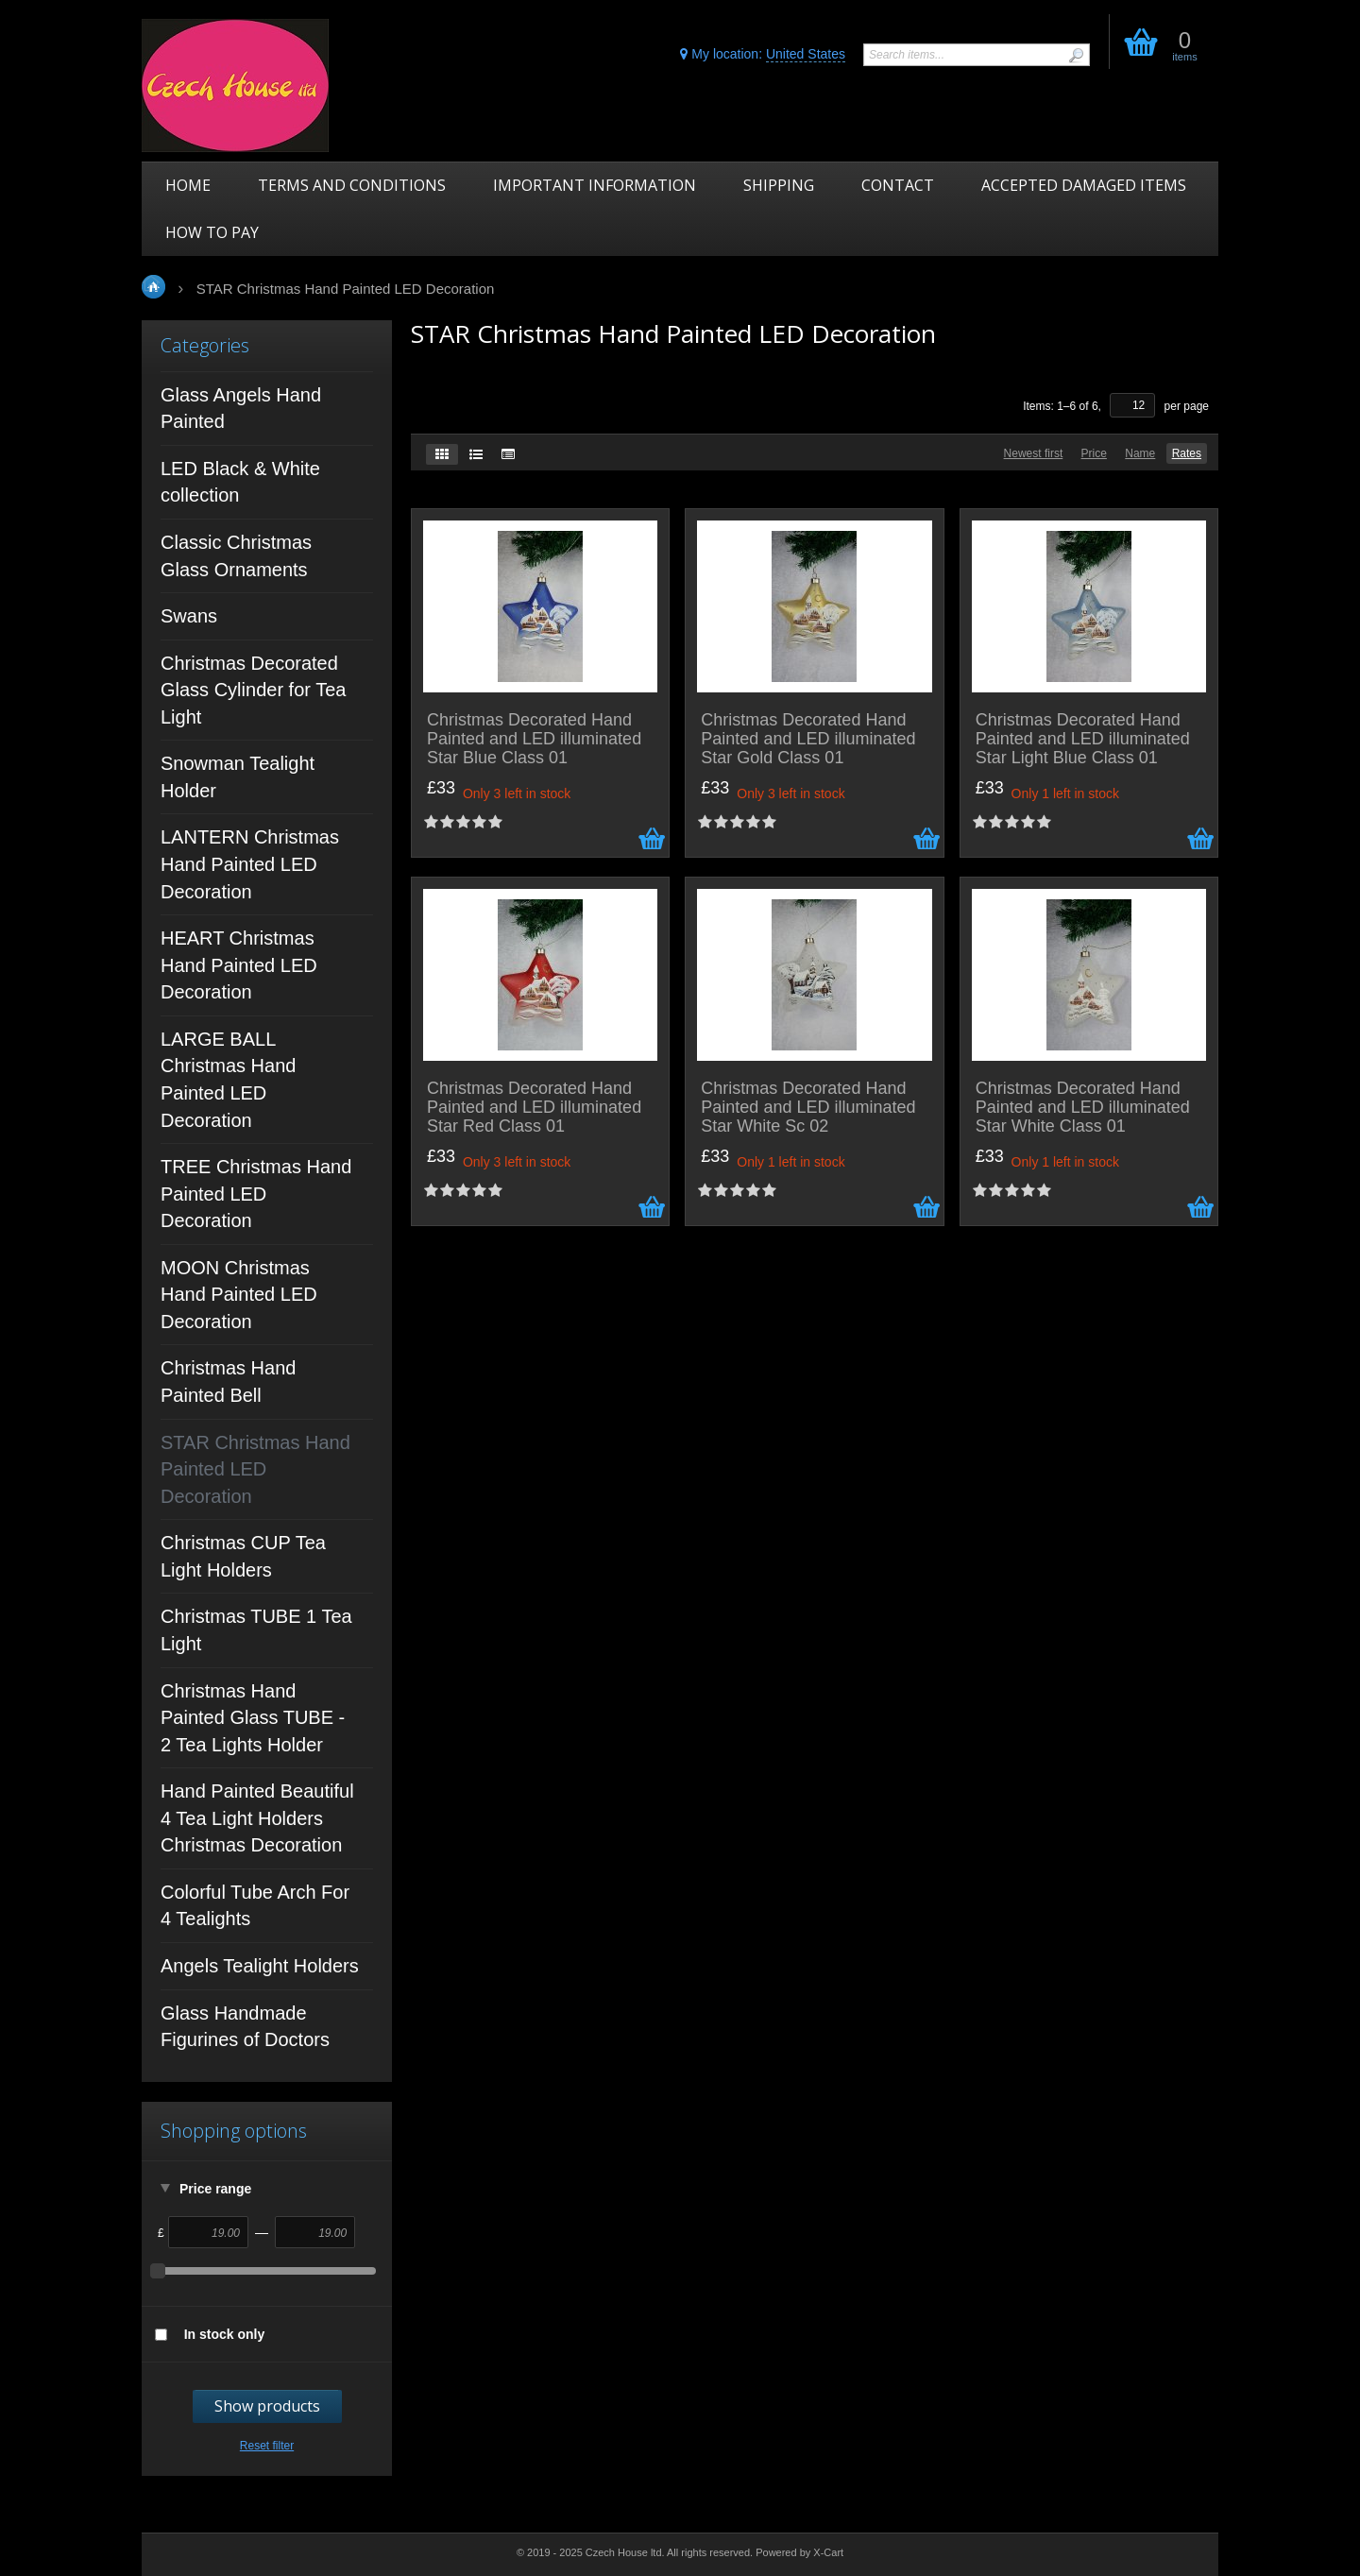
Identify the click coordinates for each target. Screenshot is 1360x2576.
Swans (189, 616)
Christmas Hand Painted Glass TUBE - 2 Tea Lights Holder (253, 1717)
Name (1140, 453)
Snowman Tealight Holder (237, 777)
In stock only (224, 2334)
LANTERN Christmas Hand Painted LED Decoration (250, 864)
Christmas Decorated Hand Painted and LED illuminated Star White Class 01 (1083, 1107)
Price (1094, 453)
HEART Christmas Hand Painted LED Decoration (239, 965)
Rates (1186, 453)
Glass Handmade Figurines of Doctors (245, 2027)
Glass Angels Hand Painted (241, 408)
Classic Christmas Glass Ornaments (236, 556)
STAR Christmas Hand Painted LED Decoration (255, 1469)
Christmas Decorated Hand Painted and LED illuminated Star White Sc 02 (808, 1107)
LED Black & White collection (240, 482)
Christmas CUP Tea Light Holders (243, 1556)
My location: (762, 54)
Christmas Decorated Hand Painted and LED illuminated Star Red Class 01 (534, 1107)
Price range (215, 2188)
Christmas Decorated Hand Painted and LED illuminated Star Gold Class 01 (808, 739)
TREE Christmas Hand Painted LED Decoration (256, 1193)
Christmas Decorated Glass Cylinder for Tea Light (253, 690)
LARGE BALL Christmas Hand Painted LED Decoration (228, 1080)
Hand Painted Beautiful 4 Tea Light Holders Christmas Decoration (257, 1818)
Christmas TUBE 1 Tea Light (256, 1630)
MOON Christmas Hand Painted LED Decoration (239, 1294)
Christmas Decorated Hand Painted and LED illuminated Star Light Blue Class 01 (1083, 739)
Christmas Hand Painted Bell (228, 1381)
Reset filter (267, 2445)
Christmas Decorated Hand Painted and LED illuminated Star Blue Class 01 (534, 739)
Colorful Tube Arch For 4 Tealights (255, 1906)
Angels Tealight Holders (260, 1965)
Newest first (1033, 453)
